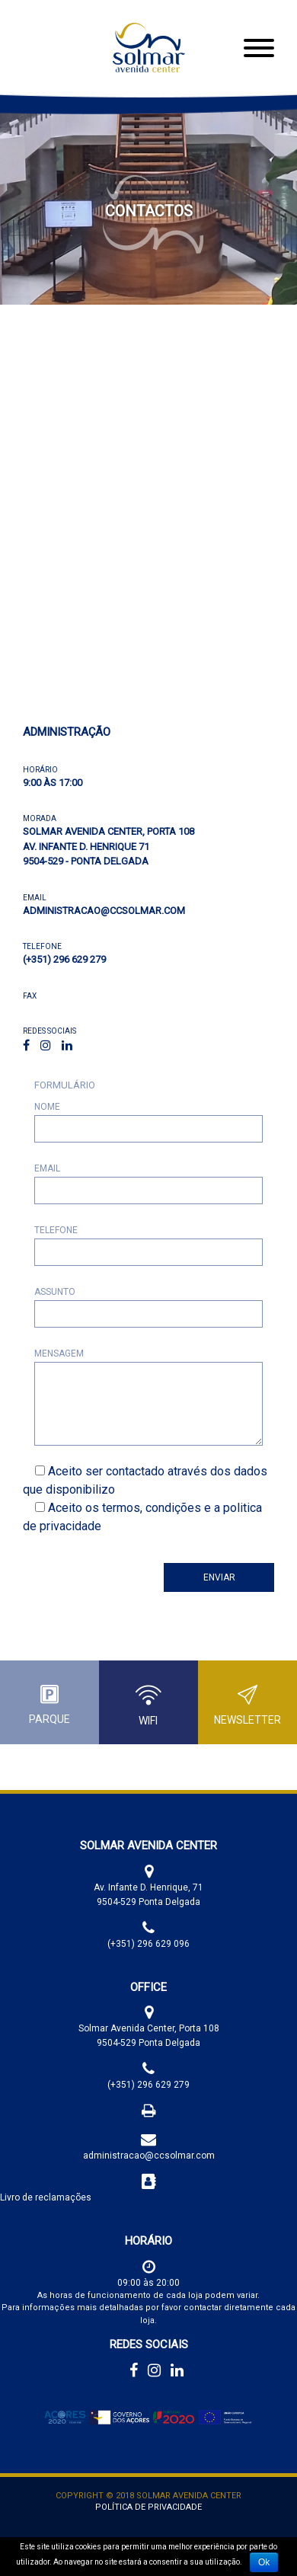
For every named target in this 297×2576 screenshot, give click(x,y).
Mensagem (59, 1353)
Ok (264, 2562)
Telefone (56, 1230)
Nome (47, 1106)
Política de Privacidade (148, 2507)
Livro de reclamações (45, 2197)
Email (47, 1168)
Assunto (54, 1291)
